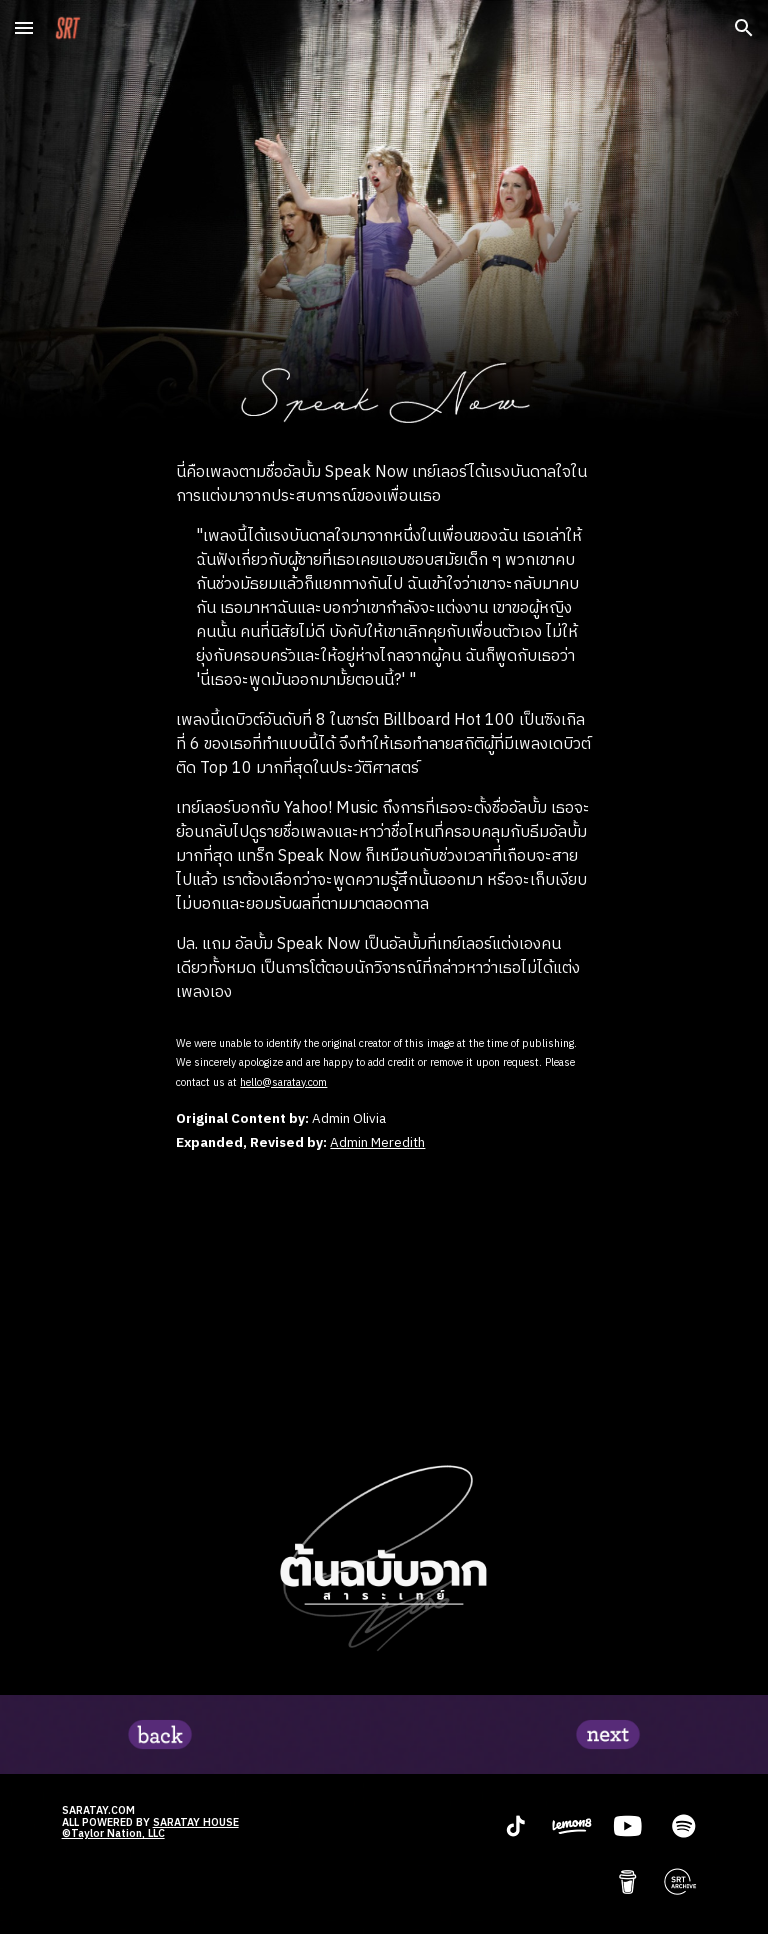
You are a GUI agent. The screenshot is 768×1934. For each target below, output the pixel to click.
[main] (383, 733)
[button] (24, 27)
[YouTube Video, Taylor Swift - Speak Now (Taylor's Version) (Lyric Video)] (383, 1303)
